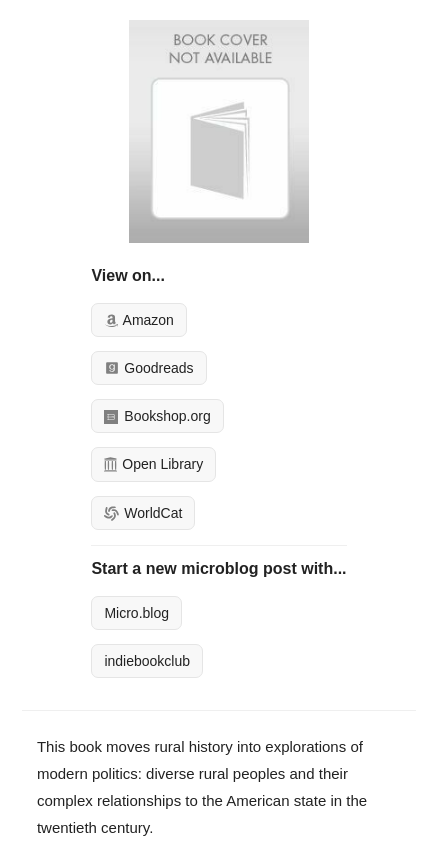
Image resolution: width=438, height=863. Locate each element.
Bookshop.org (157, 416)
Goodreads (148, 368)
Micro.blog (136, 613)
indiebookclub (147, 661)
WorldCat (143, 513)
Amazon (138, 320)
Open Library (153, 464)
